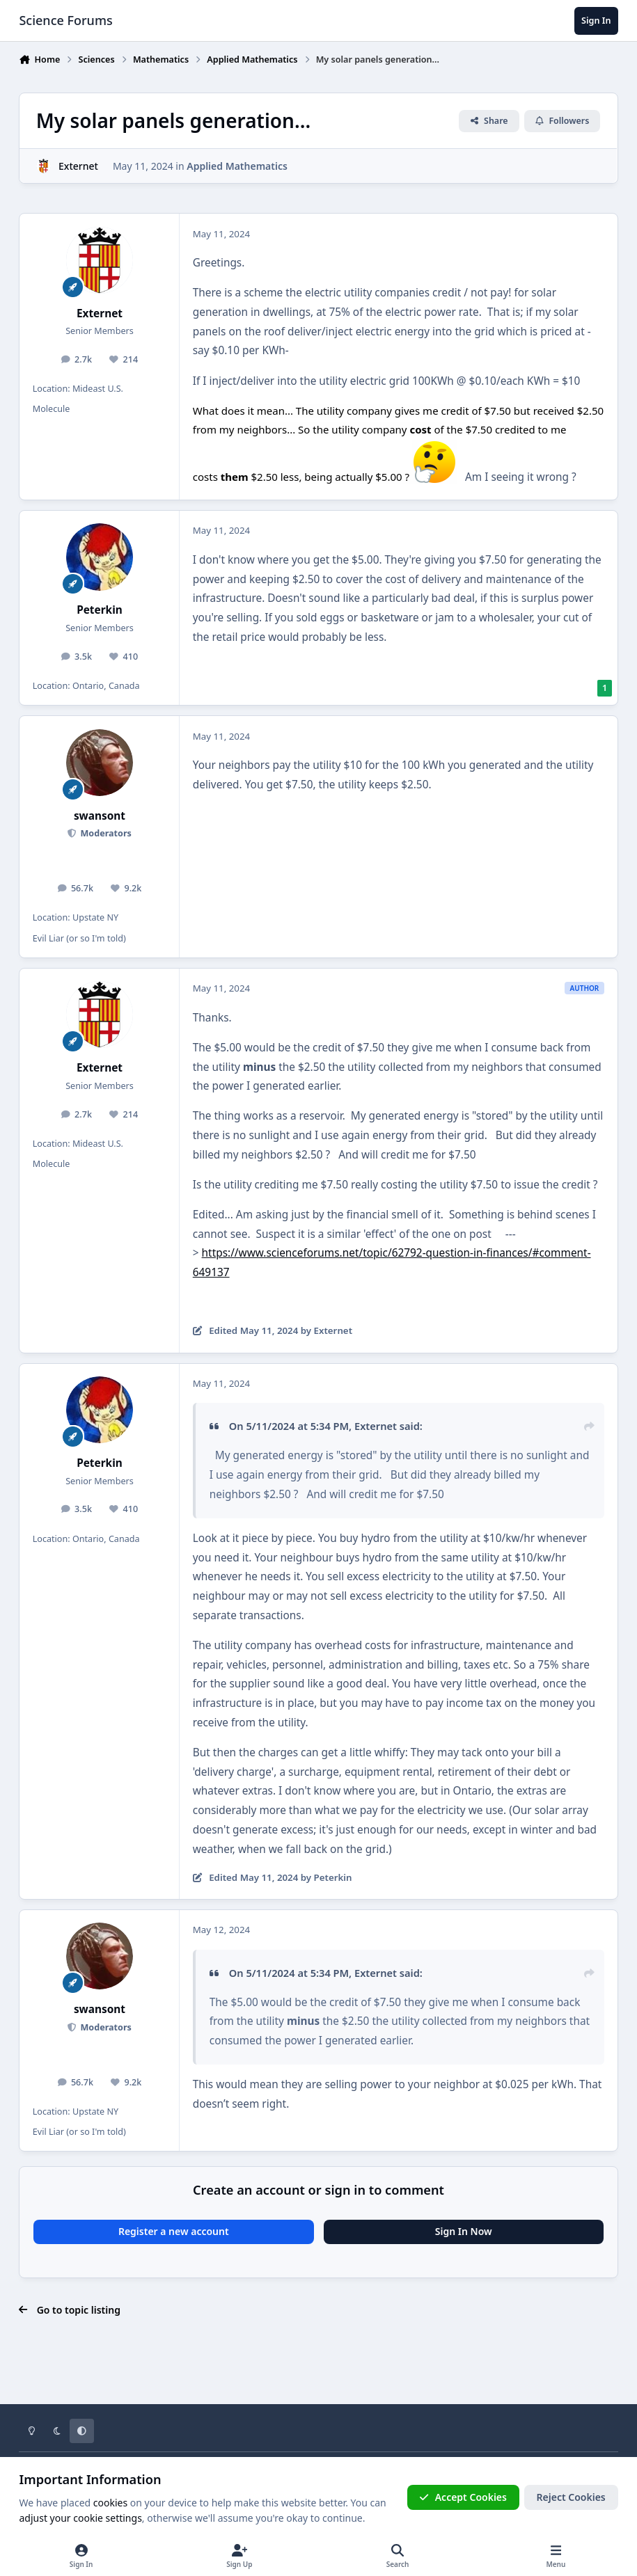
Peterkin (100, 610)
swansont (99, 816)
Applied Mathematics (237, 166)
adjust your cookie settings (80, 2518)
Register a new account (173, 2231)
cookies (110, 2502)
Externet (78, 166)
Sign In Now (463, 2231)
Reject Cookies (571, 2497)
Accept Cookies (463, 2497)
